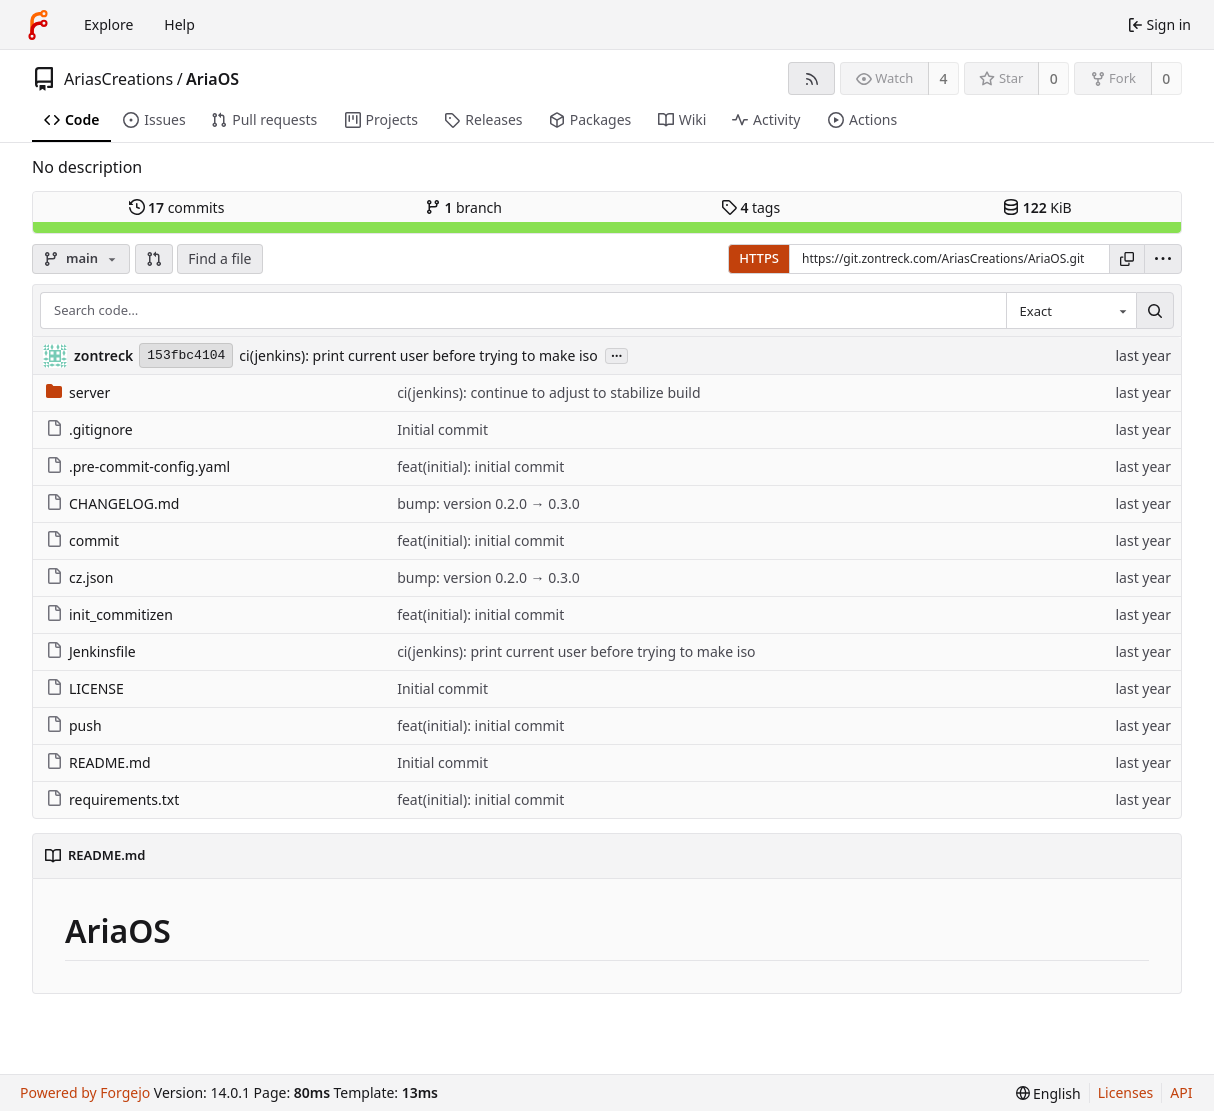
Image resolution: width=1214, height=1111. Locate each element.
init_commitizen (109, 614)
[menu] (1163, 259)
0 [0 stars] (1054, 78)
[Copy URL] (1127, 259)
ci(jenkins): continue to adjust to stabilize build (548, 392)
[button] (154, 259)
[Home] (38, 25)
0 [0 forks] (1166, 78)
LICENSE (85, 688)
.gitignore (89, 429)
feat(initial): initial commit (480, 466)
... (617, 354)
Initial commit (442, 429)
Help (179, 24)
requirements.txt (112, 799)
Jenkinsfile (91, 651)
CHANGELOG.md (112, 503)
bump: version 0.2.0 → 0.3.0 (488, 503)
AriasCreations (118, 79)
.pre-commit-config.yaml (138, 466)
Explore (108, 24)
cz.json (80, 577)
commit (82, 540)
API (1181, 1092)
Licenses (1126, 1092)
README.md (98, 762)
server (78, 392)
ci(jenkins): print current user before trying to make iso (418, 355)
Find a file (219, 258)
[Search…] (1155, 311)
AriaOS (212, 79)
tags (750, 207)
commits (177, 207)
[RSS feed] (811, 78)
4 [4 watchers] (944, 78)
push (74, 725)
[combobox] (1071, 311)
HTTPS (759, 258)
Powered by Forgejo (85, 1092)
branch (463, 207)
